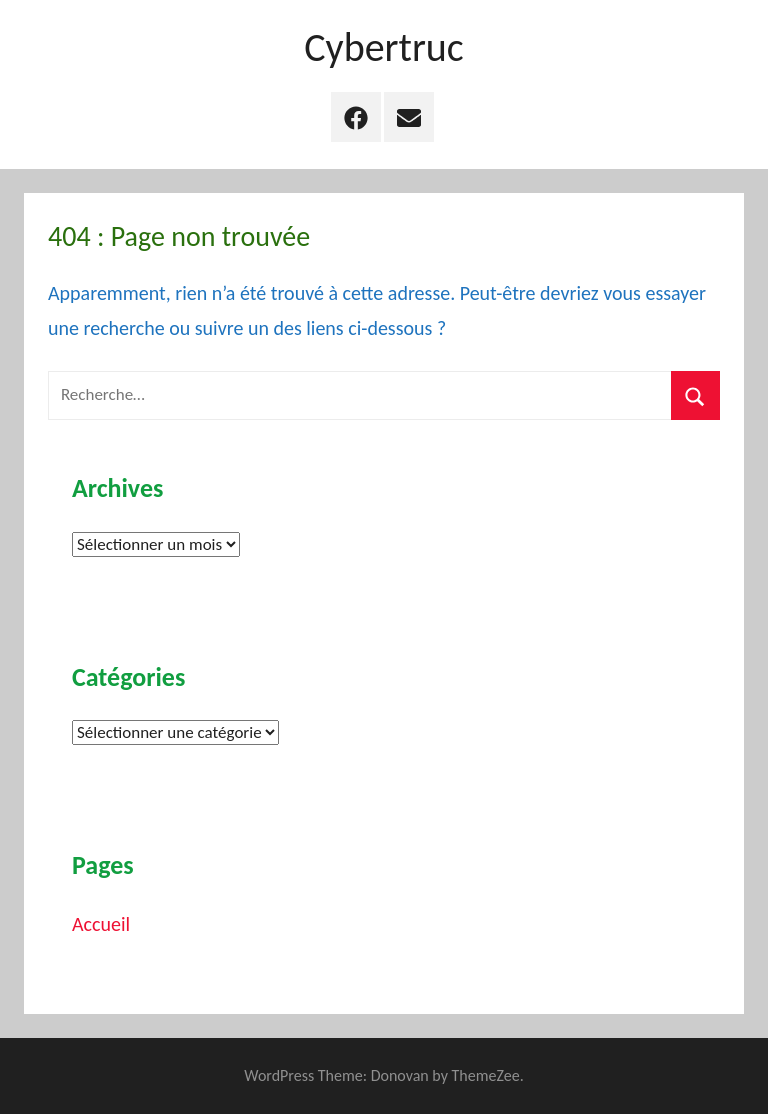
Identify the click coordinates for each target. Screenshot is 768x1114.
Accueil (101, 924)
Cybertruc (384, 47)
